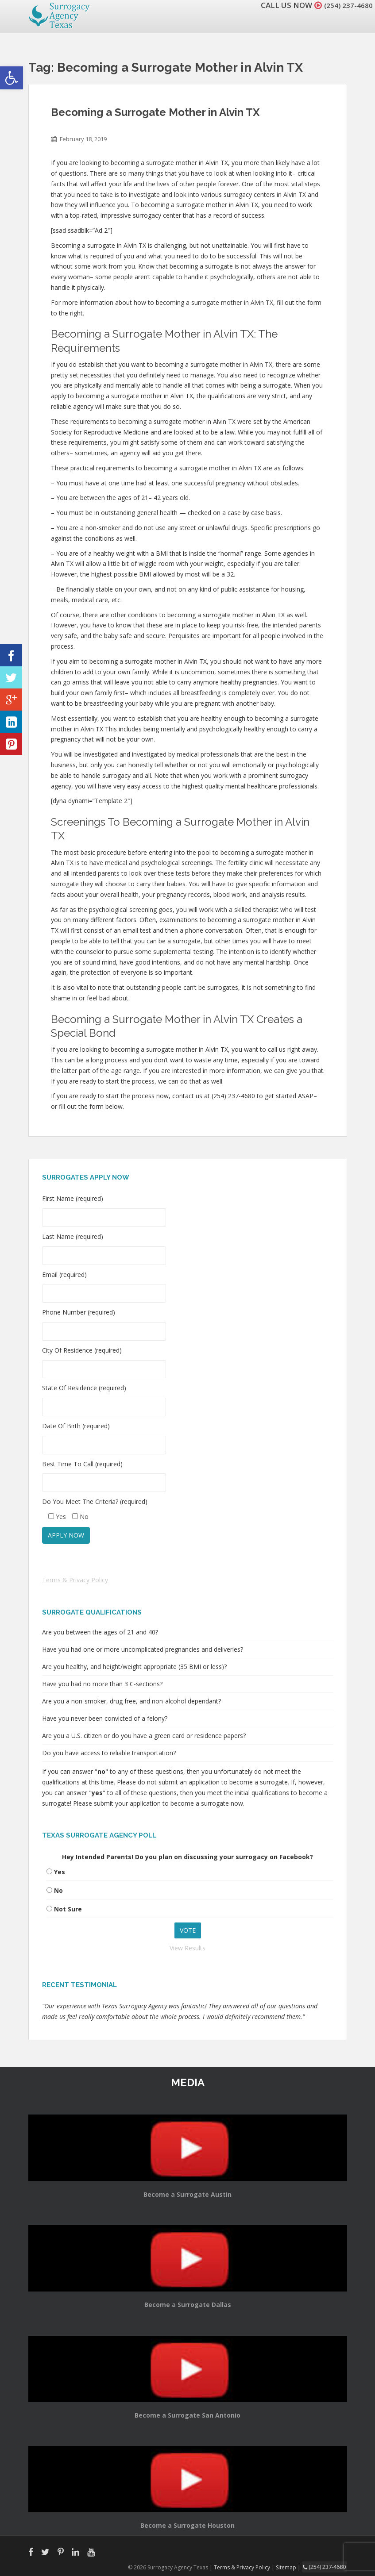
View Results (187, 1948)
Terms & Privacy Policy (75, 1580)
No (58, 1890)
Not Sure (68, 1909)
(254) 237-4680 (346, 5)
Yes (59, 1872)
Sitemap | (291, 2567)
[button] (11, 77)
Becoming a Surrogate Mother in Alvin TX (155, 112)
